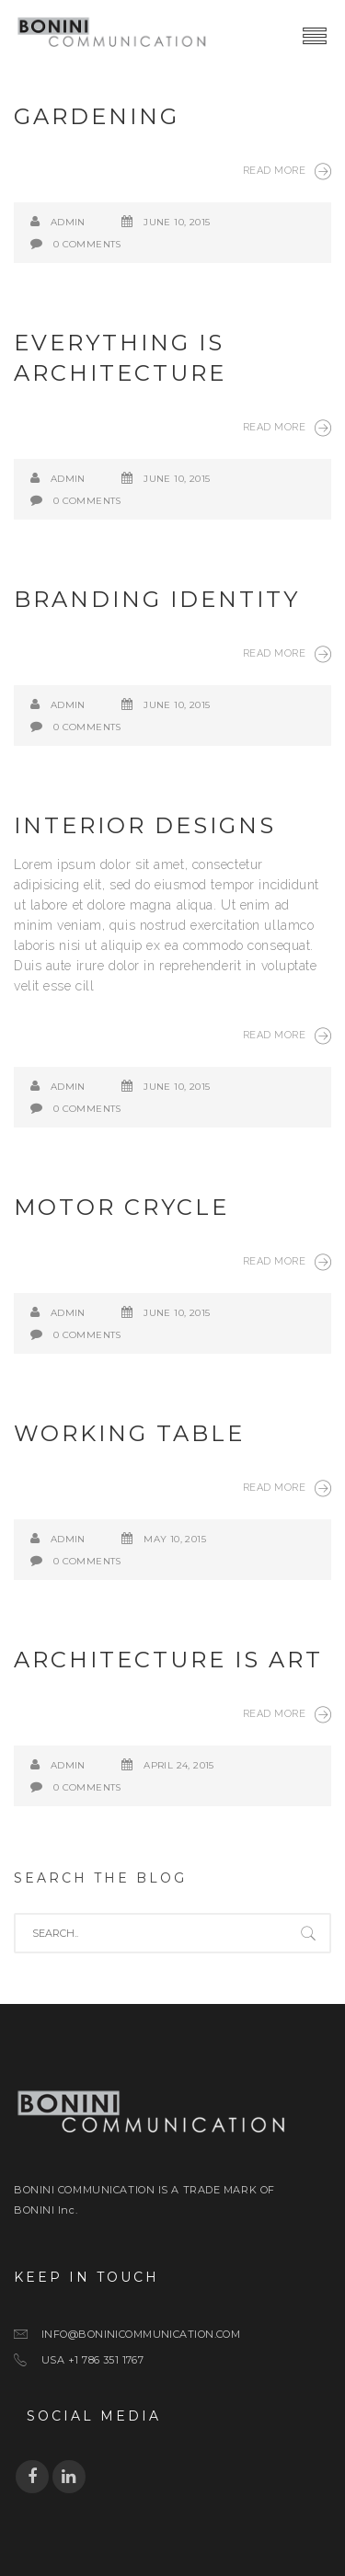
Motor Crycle (121, 1207)
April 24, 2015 (179, 1765)
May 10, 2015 (175, 1539)
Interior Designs (145, 825)
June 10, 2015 (177, 222)
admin (68, 222)
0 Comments (87, 244)
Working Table (129, 1433)
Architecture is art (168, 1659)
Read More (287, 171)
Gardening (96, 116)
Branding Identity (157, 599)
